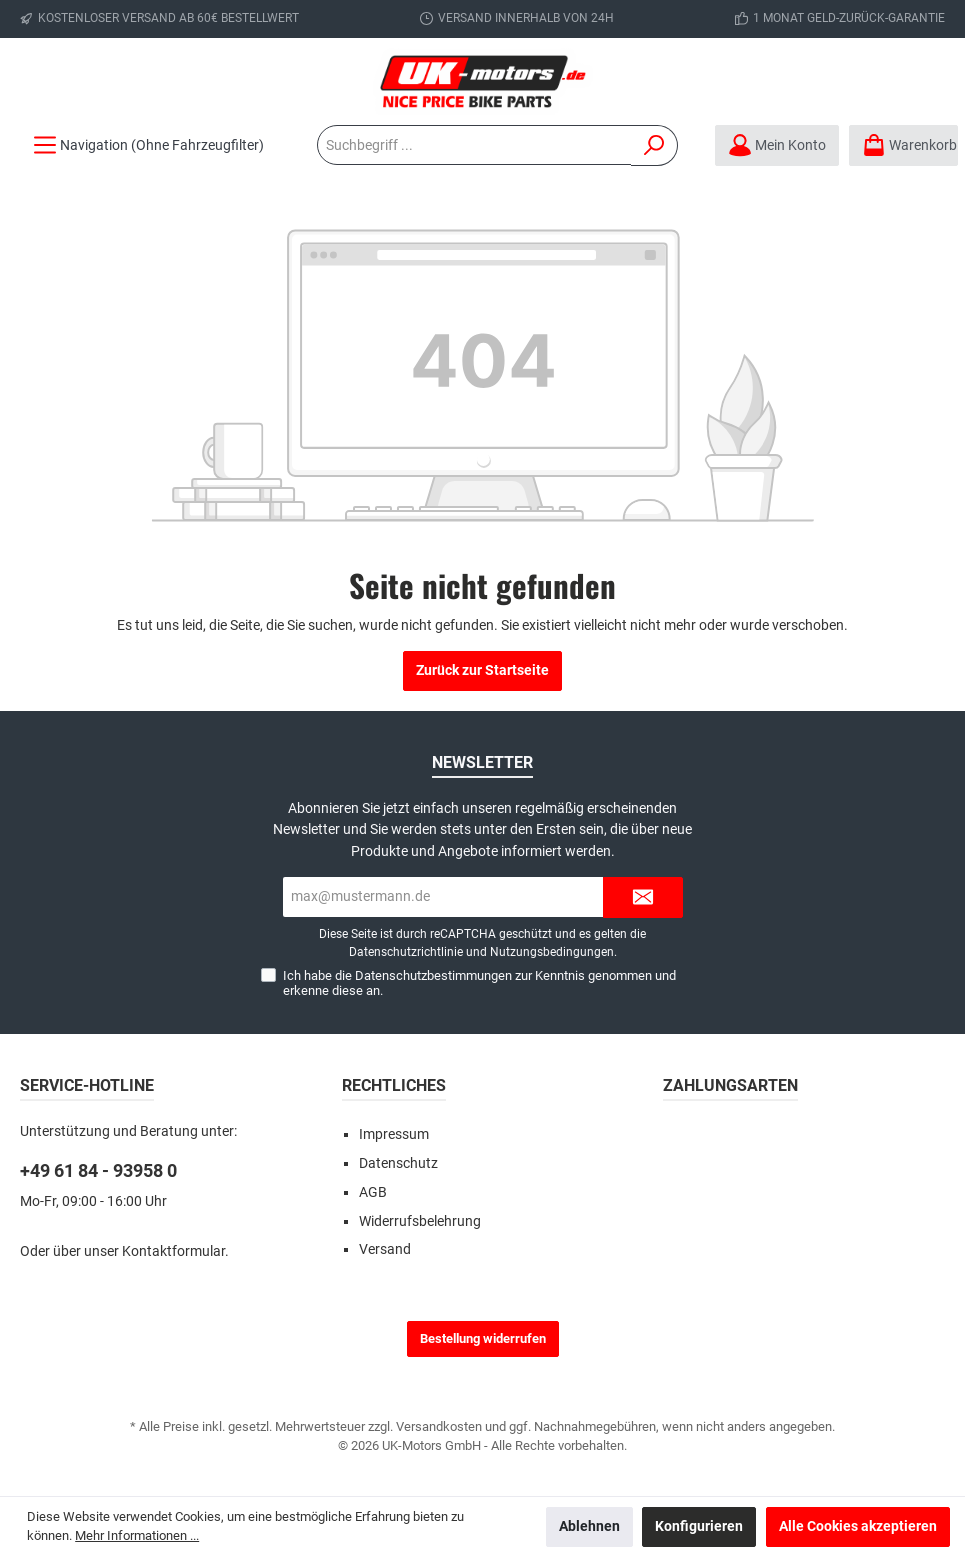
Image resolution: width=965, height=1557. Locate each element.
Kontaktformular (173, 1251)
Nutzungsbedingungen (552, 952)
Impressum (394, 1134)
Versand (385, 1249)
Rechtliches (394, 1085)
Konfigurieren (699, 1526)
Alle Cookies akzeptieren (858, 1526)
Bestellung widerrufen (483, 1338)
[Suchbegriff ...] (474, 145)
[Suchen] (654, 145)
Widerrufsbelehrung (420, 1221)
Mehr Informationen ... (137, 1535)
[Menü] (148, 145)
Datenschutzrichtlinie (406, 952)
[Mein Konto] (777, 145)
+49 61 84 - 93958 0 (98, 1170)
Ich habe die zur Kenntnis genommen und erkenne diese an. (479, 983)
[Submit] (643, 897)
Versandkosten (439, 1426)
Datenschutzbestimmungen (433, 975)
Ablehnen (589, 1526)
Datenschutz (398, 1163)
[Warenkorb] (903, 145)
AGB (373, 1192)
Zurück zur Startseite (482, 670)
